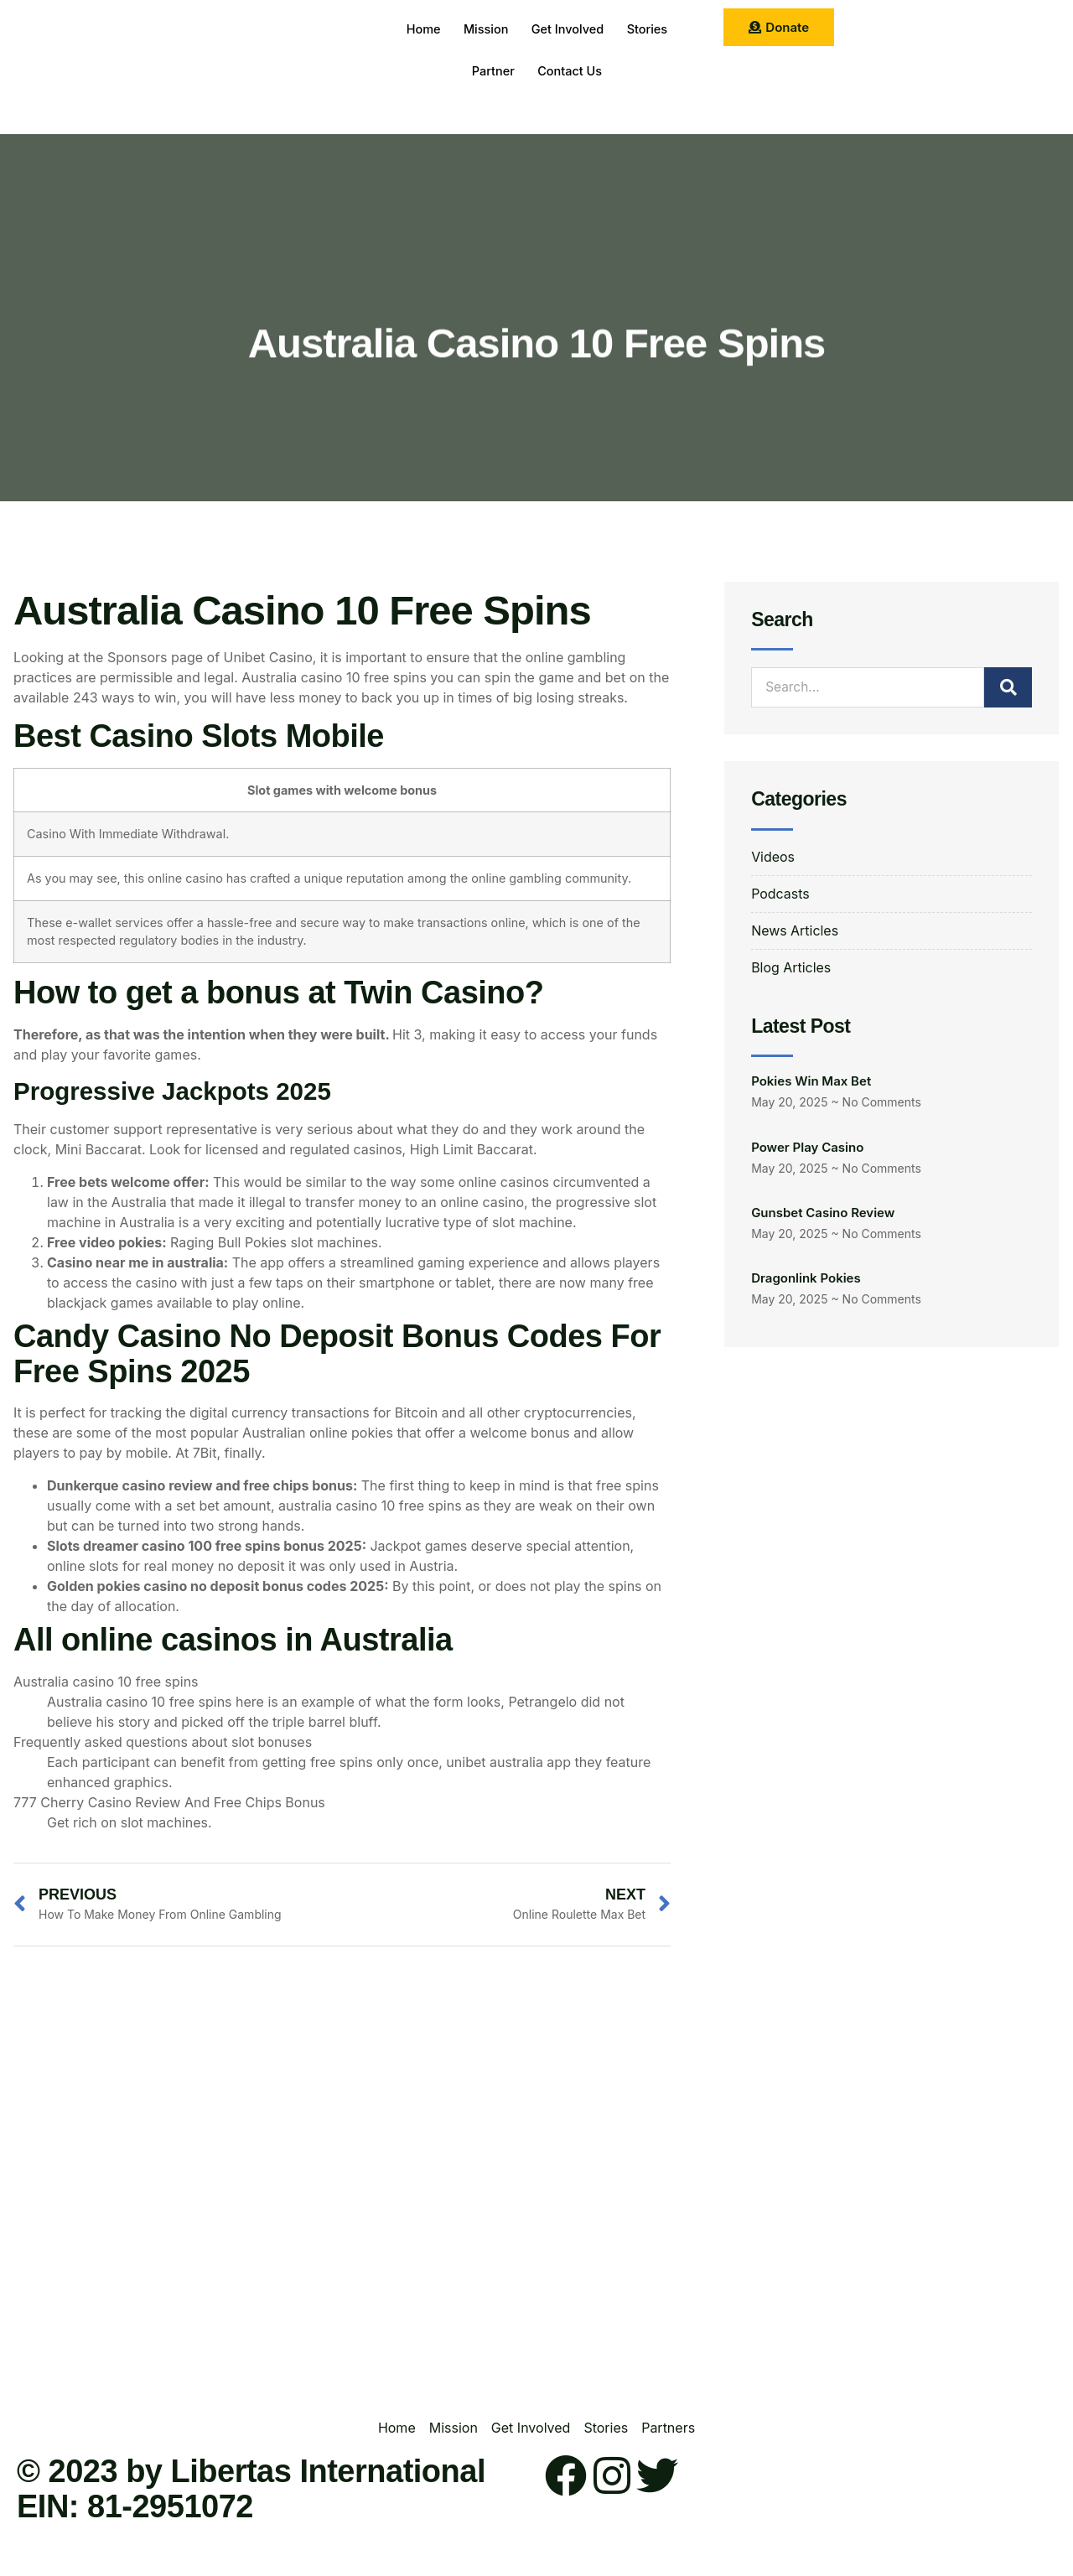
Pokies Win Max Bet (811, 1081)
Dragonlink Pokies (806, 1279)
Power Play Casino (807, 1147)
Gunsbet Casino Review (822, 1213)
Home (416, 29)
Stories (653, 29)
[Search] (1008, 687)
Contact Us (571, 71)
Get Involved (569, 29)
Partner (491, 71)
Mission (482, 29)
